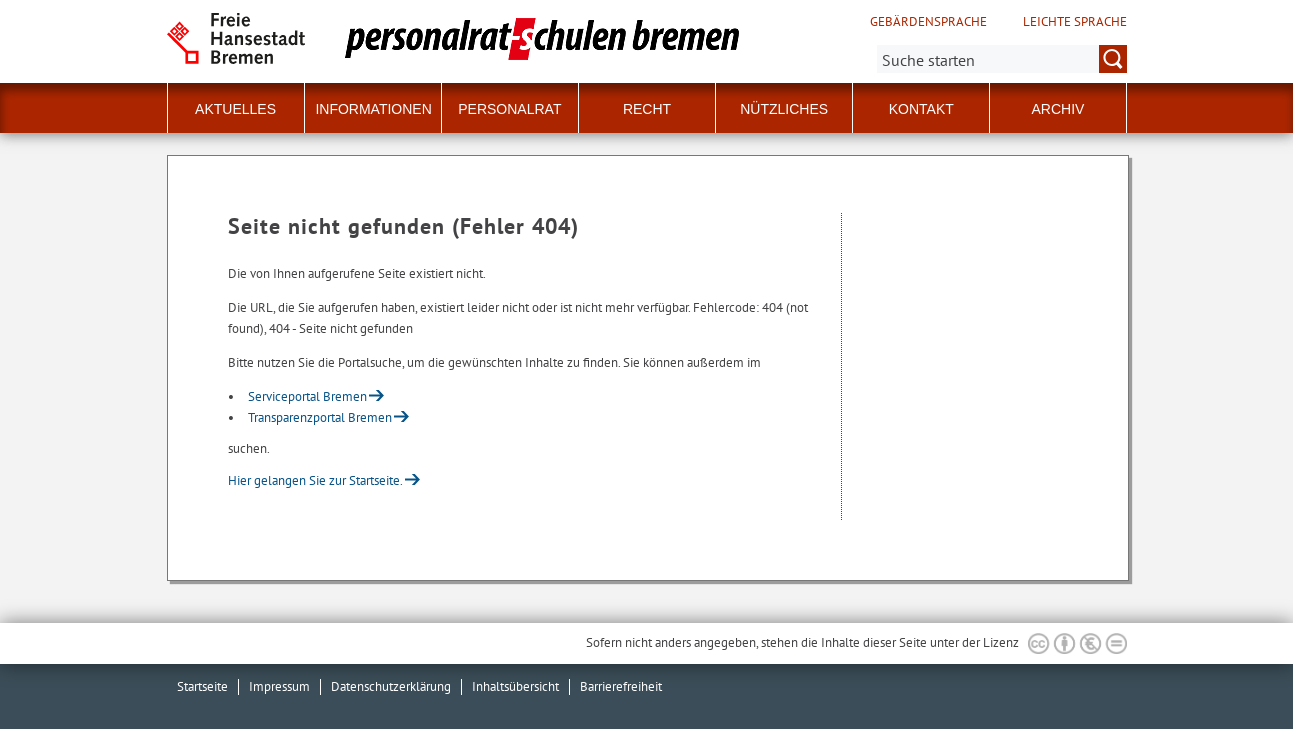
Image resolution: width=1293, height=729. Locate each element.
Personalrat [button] (509, 109)
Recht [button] (647, 109)
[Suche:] (1002, 59)
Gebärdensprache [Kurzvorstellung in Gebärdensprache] (928, 22)
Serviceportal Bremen (307, 396)
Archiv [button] (1057, 109)
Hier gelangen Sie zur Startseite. (315, 480)
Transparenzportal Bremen (320, 417)
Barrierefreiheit (621, 686)
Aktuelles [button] (235, 109)
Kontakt (921, 109)
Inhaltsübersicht (515, 686)
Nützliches (784, 109)
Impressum (279, 686)
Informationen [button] (373, 109)
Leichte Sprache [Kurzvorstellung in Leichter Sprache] (1075, 22)
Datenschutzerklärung (391, 686)
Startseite (202, 686)
